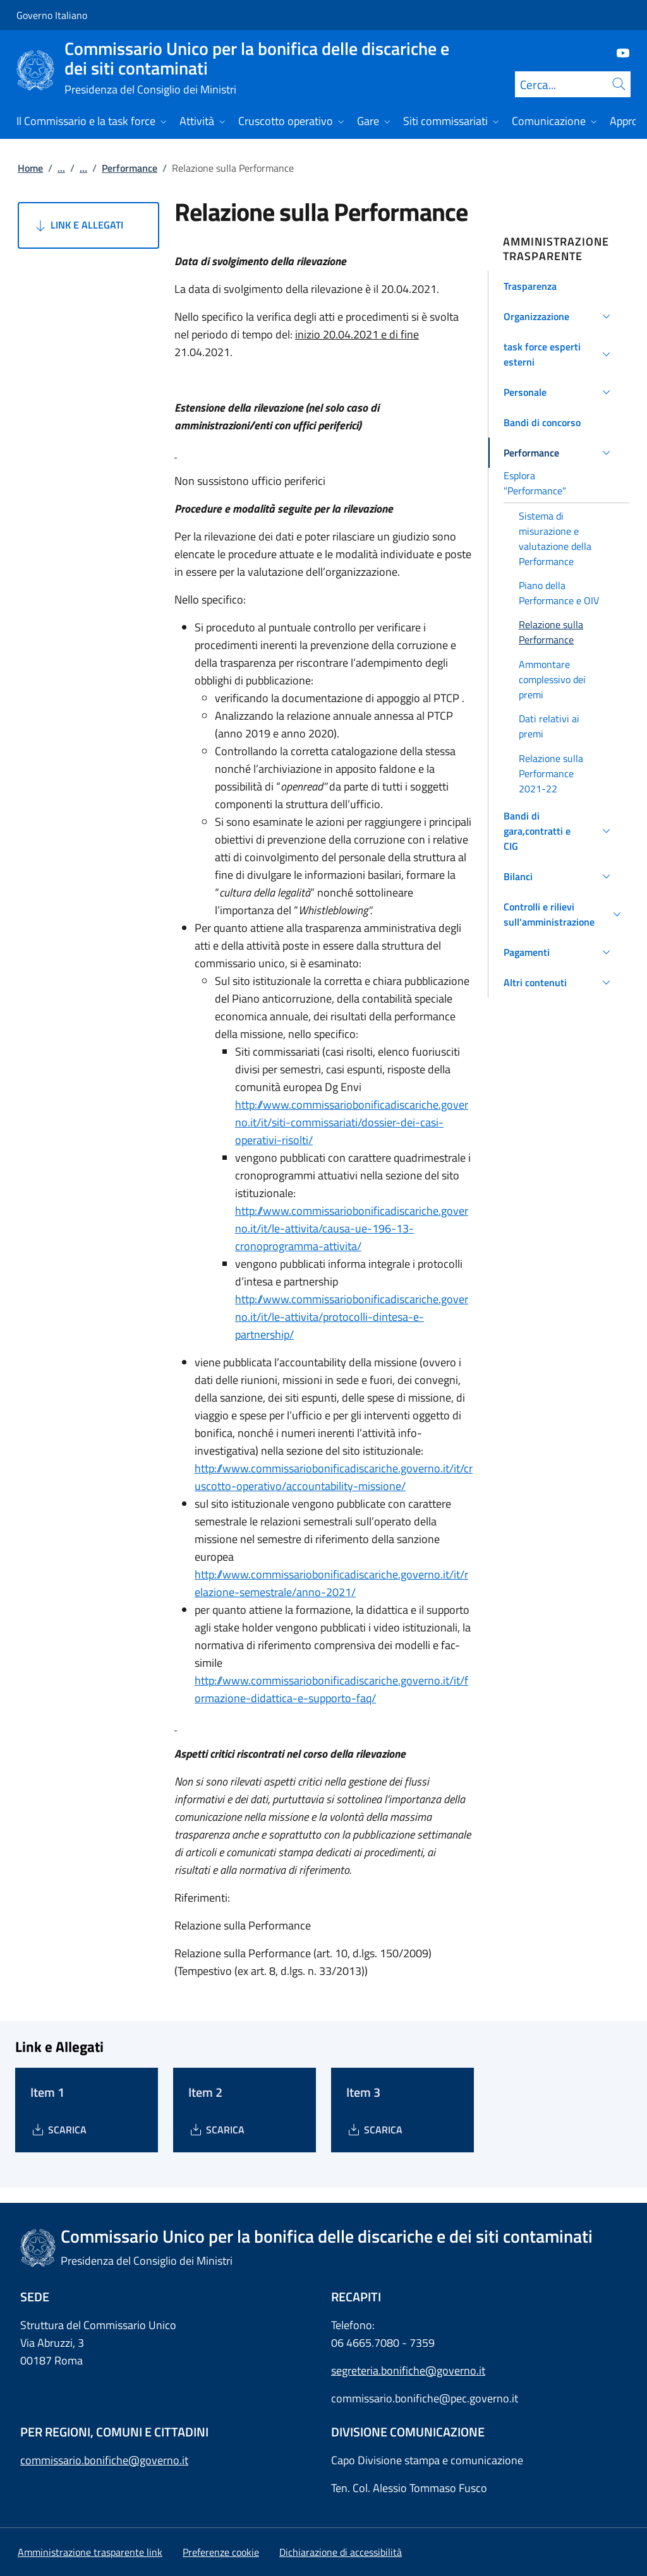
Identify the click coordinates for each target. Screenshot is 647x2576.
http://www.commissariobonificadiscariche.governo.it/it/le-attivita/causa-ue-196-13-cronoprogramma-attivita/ (351, 1228)
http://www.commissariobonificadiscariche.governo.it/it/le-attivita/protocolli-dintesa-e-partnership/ (351, 1317)
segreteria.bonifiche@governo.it (408, 2370)
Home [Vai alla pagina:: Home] (30, 168)
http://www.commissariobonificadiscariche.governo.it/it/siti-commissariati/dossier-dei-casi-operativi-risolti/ (351, 1122)
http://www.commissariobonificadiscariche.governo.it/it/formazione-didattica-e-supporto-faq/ (331, 1689)
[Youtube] (618, 52)
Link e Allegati (78, 225)
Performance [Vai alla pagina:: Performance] (129, 168)
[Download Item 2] (216, 2129)
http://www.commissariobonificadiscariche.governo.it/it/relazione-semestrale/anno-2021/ (331, 1583)
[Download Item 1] (58, 2129)
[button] (558, 286)
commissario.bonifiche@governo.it (104, 2460)
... (61, 168)
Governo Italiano (51, 15)
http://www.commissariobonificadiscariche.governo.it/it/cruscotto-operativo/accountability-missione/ (334, 1477)
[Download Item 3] (374, 2129)
